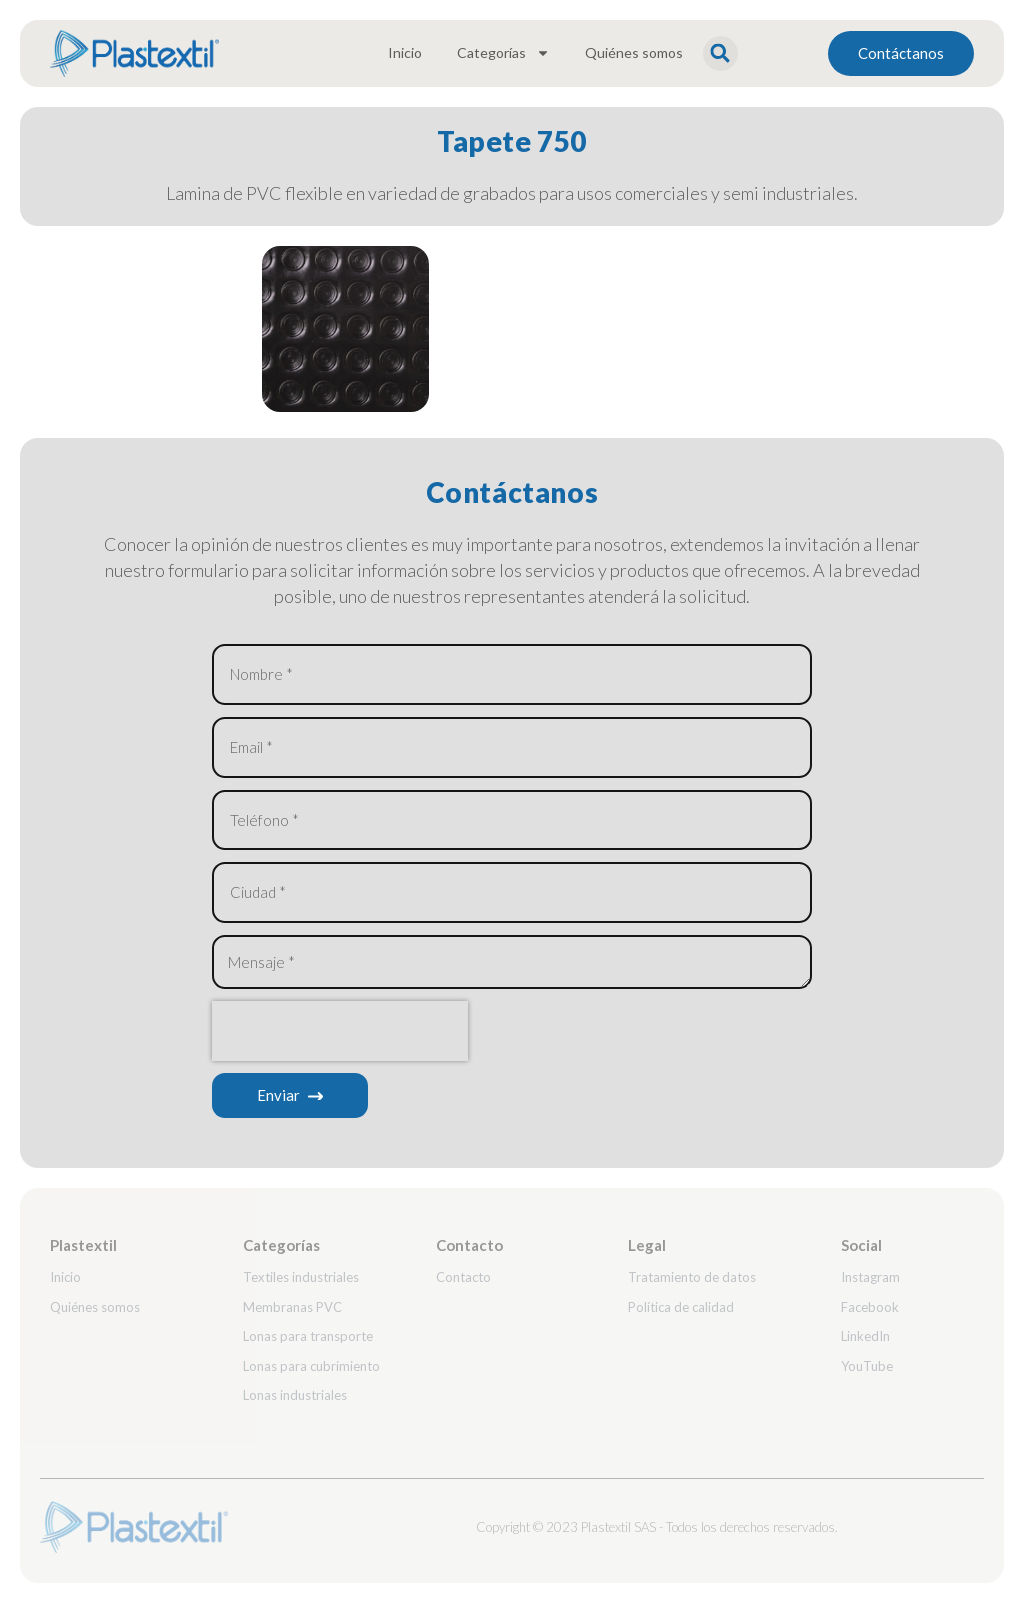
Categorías (503, 53)
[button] (720, 53)
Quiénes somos (634, 52)
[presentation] (340, 1038)
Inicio (405, 52)
